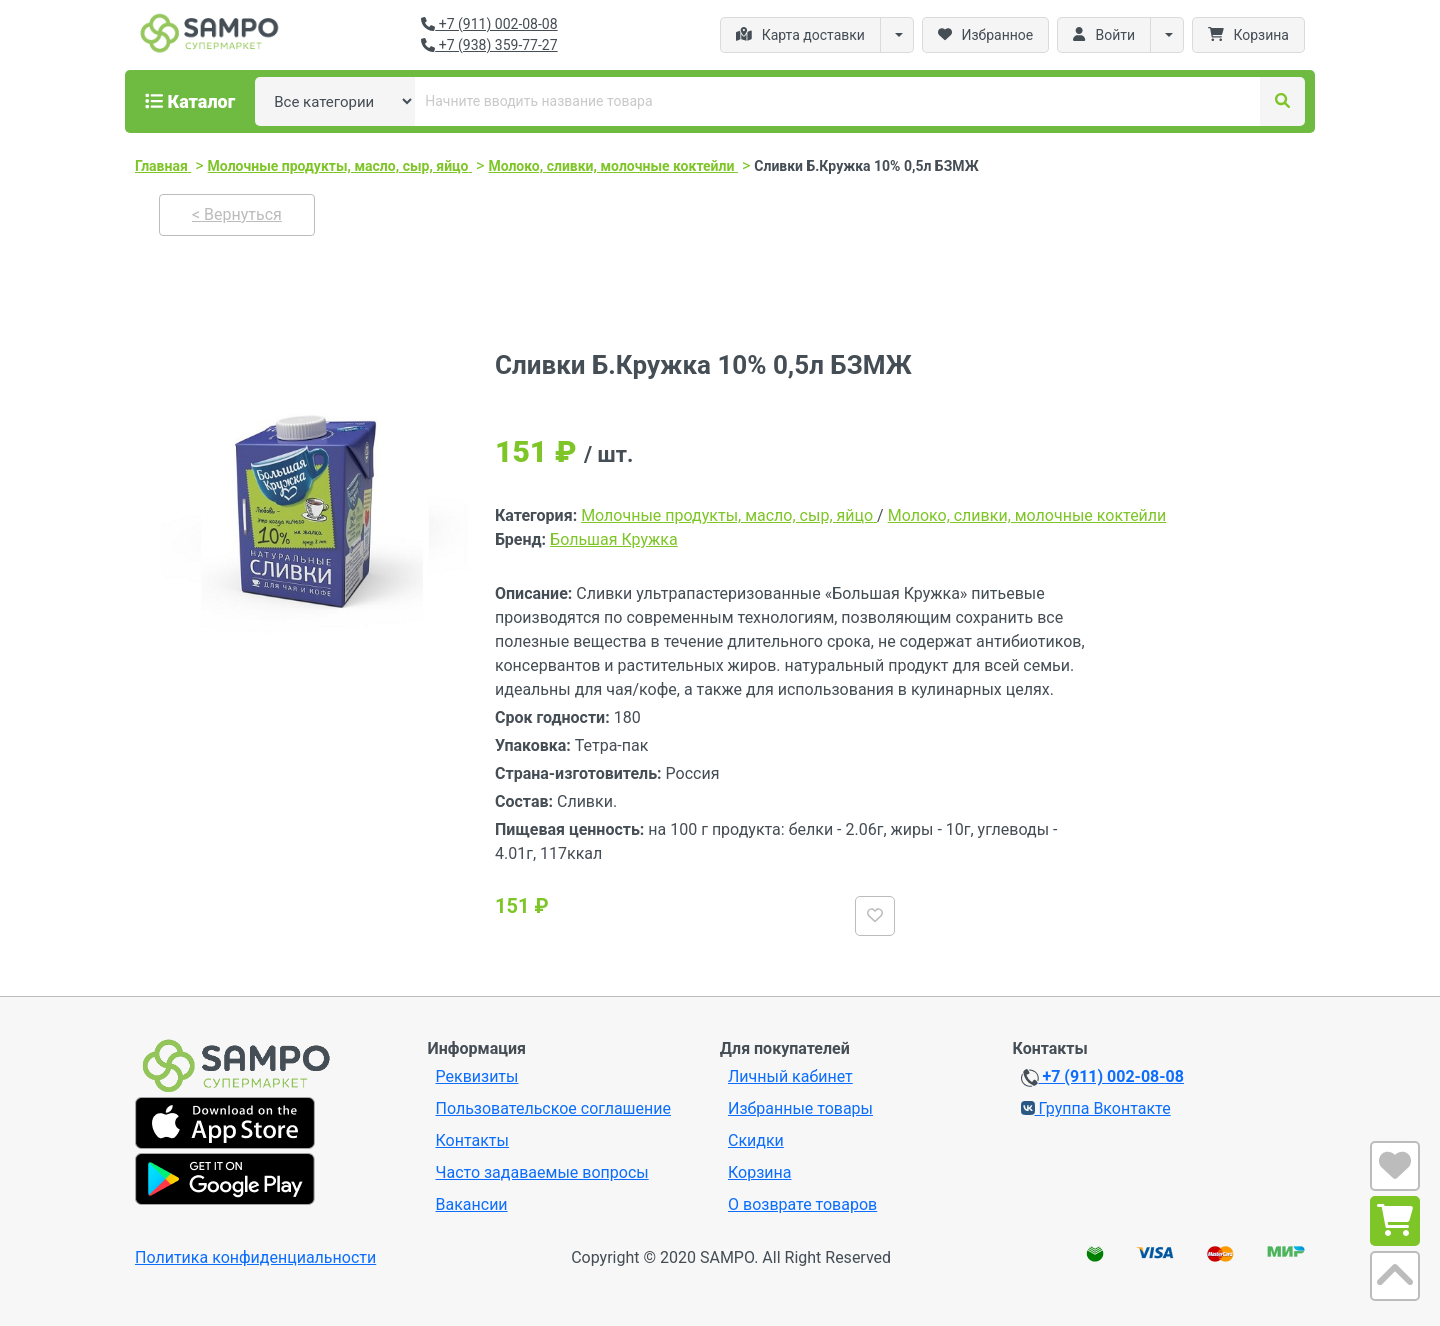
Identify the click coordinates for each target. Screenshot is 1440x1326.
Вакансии (472, 1204)
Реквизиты (477, 1076)
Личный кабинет (790, 1076)
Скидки (756, 1140)
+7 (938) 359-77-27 (489, 45)
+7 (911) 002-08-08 (489, 24)
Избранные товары (800, 1108)
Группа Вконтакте (1096, 1108)
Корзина (759, 1172)
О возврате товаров (802, 1204)
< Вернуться (237, 214)
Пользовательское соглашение (554, 1108)
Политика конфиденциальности (255, 1257)
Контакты (472, 1140)
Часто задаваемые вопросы (542, 1172)
